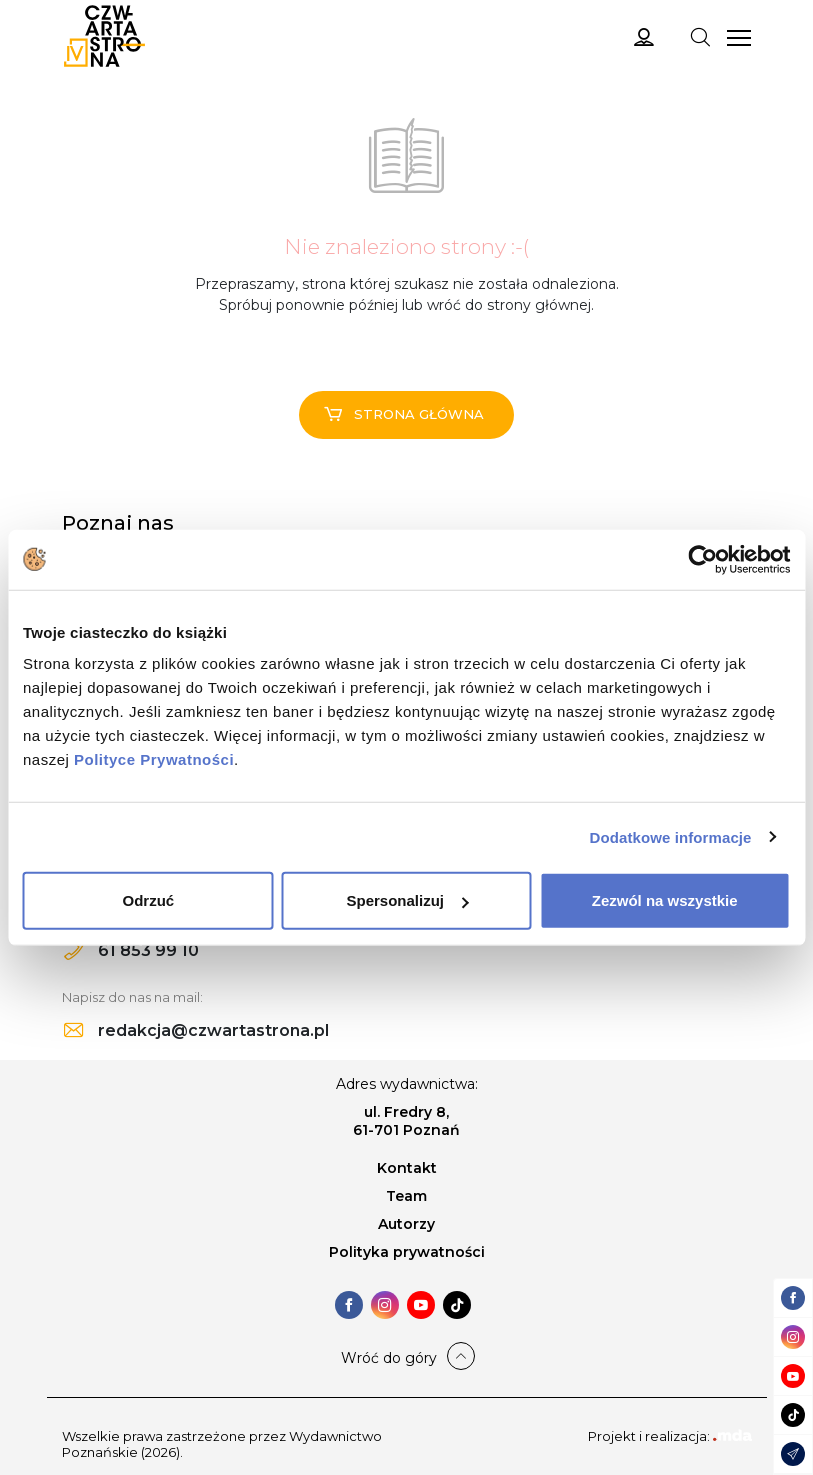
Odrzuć (148, 900)
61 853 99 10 (131, 950)
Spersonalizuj (407, 900)
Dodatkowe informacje (671, 836)
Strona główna (404, 414)
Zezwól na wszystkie (665, 900)
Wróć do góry (389, 1358)
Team (406, 1196)
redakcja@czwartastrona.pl (196, 1030)
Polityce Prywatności (154, 759)
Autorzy (406, 1224)
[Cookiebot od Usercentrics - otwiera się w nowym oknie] (702, 559)
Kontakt (407, 1168)
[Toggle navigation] (700, 36)
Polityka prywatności (407, 1252)
